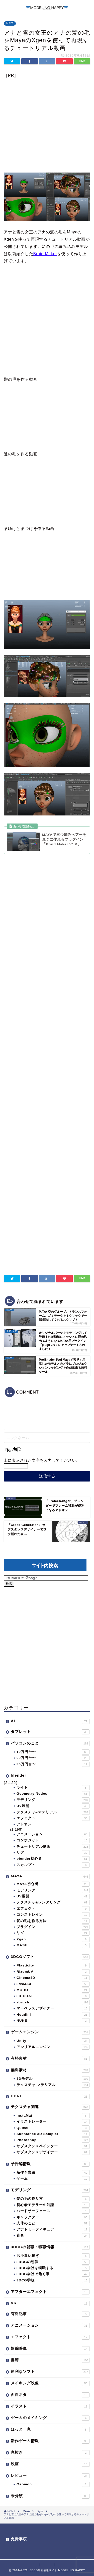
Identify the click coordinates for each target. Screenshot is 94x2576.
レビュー (50, 2475)
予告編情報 (50, 2164)
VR (50, 2303)
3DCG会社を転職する (53, 2268)
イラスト (50, 2406)
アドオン (24, 1824)
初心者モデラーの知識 (53, 2205)
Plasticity (53, 1965)
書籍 (50, 2360)
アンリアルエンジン (53, 2047)
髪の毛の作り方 (53, 2198)
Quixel (53, 2127)
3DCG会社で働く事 (53, 2274)
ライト (53, 1787)
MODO (53, 1990)
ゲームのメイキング (50, 2418)
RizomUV (53, 1971)
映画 (50, 2464)
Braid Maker (45, 254)
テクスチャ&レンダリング (53, 1902)
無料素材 (50, 2070)
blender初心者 (53, 1858)
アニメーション (53, 1834)
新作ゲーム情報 (50, 2441)
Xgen (53, 1939)
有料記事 (50, 2314)
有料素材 (50, 2058)
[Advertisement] (47, 125)
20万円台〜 (53, 1758)
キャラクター (53, 2217)
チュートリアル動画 (53, 1846)
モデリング (53, 1799)
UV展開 (53, 1805)
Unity (53, 2040)
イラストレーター (53, 2121)
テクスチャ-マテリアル (53, 2085)
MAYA (9, 23)
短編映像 (50, 2348)
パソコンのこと (50, 1743)
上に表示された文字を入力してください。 (42, 1460)
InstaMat (53, 2115)
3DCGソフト (50, 1956)
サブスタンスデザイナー (53, 2152)
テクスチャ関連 (50, 2107)
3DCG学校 (53, 2280)
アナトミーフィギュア (53, 2229)
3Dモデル (53, 2078)
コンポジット (53, 1840)
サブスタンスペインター (53, 2146)
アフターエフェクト (50, 2291)
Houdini (53, 2014)
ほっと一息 (50, 2429)
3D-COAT (53, 1996)
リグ (53, 1852)
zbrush (53, 2002)
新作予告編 (53, 2172)
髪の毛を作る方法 (53, 1921)
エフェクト (53, 1818)
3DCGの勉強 (53, 2262)
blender (18, 1775)
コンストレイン (53, 1914)
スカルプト (53, 1865)
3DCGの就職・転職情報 (50, 2247)
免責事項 (19, 2539)
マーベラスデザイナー (53, 2008)
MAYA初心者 (53, 1884)
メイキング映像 (50, 2383)
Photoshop (53, 2140)
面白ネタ (50, 2394)
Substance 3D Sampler (53, 2133)
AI (50, 1721)
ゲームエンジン (50, 2032)
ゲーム (53, 2178)
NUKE (53, 2020)
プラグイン (53, 1927)
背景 (53, 2235)
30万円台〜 (53, 1764)
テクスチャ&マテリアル (53, 1812)
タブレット (50, 1731)
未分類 (50, 2496)
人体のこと (53, 2223)
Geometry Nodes (53, 1793)
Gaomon (53, 2484)
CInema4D (53, 1977)
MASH (53, 1945)
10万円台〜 (53, 1752)
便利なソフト (50, 2371)
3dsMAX (53, 1984)
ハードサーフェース (53, 2211)
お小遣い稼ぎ (53, 2255)
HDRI (50, 2096)
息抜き (50, 2452)
